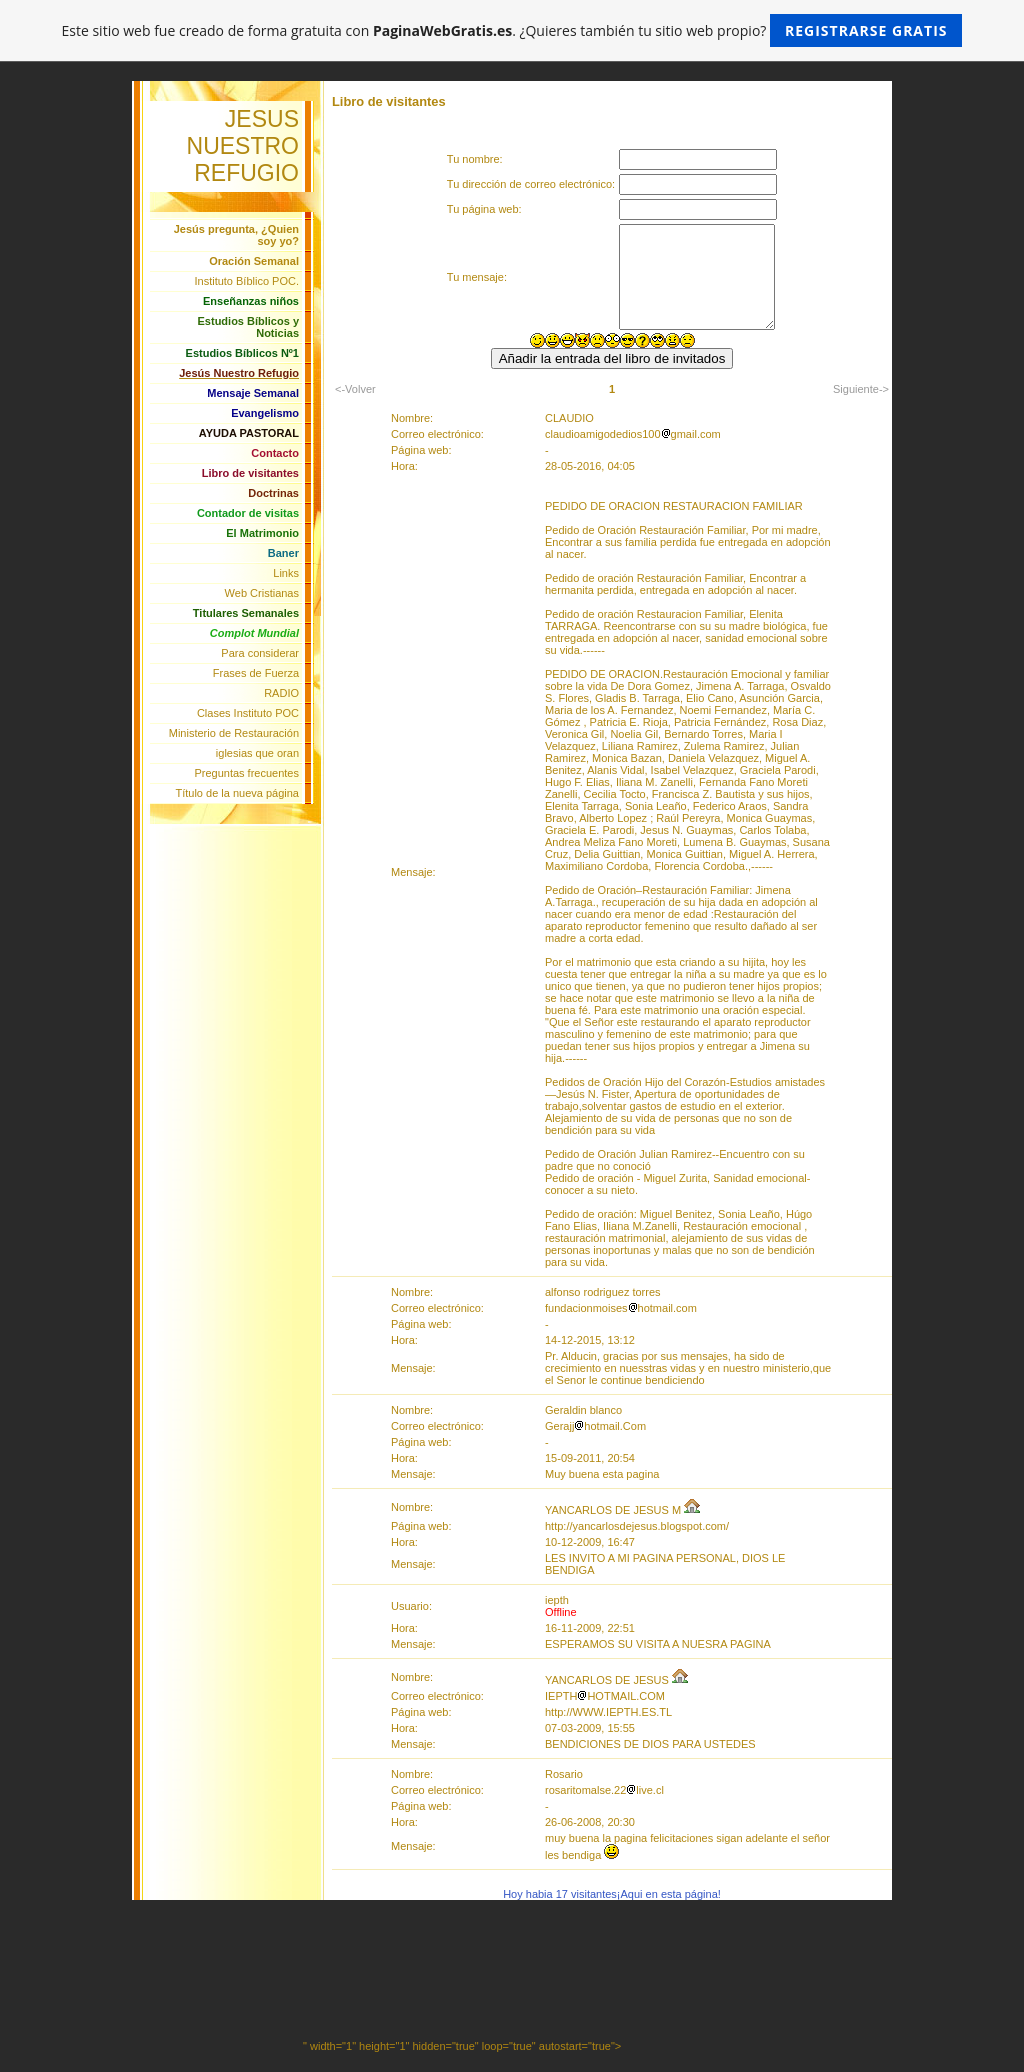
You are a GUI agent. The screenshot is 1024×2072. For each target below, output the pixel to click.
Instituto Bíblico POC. (246, 281)
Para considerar (260, 653)
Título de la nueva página (237, 793)
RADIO (281, 693)
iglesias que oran (257, 753)
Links (286, 573)
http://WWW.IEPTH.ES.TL (608, 1712)
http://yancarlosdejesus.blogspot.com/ (637, 1526)
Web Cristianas (262, 593)
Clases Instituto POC (248, 713)
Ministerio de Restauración (234, 733)
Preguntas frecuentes (246, 773)
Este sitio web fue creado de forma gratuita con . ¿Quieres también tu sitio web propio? (512, 30)
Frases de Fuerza (256, 673)
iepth (557, 1600)
